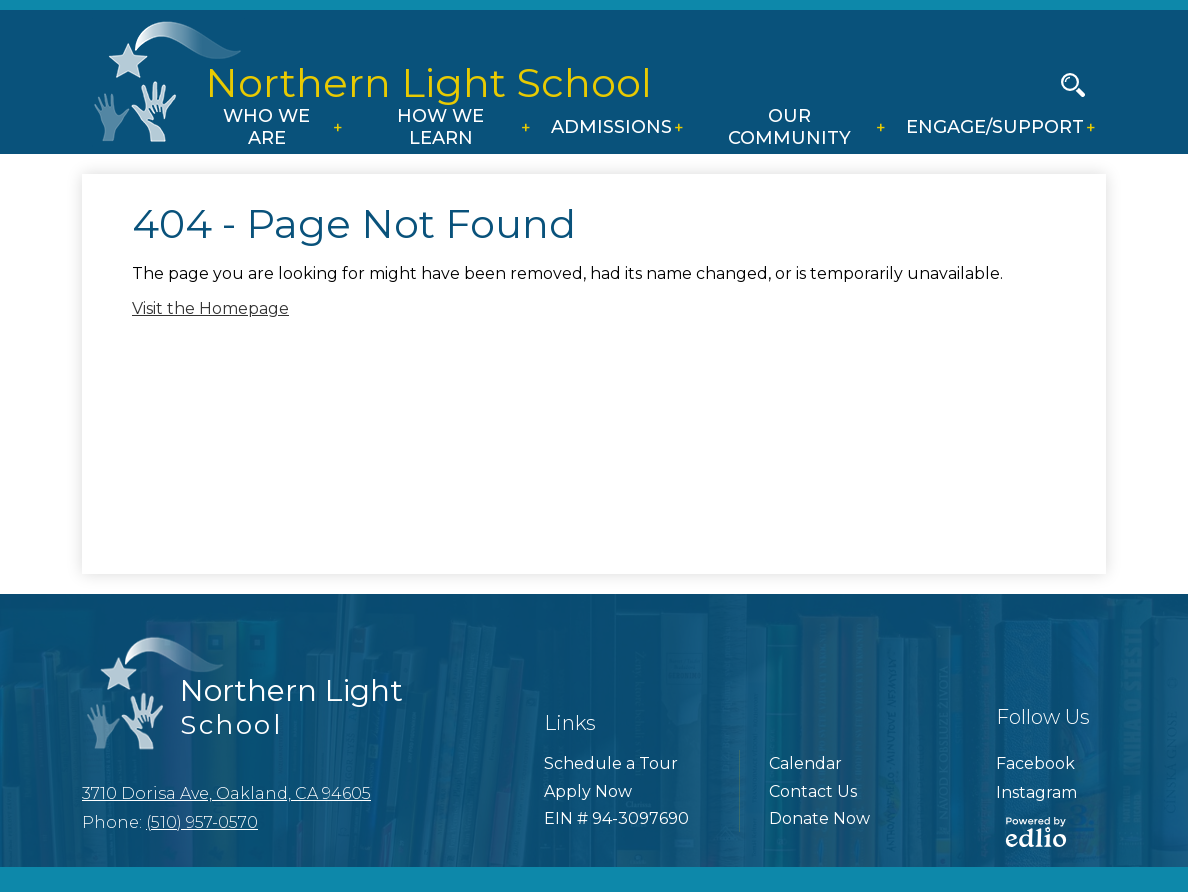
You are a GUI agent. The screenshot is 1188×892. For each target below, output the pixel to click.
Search (1073, 89)
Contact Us (813, 791)
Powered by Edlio (1036, 832)
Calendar (805, 763)
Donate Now (819, 818)
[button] (272, 129)
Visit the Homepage (210, 308)
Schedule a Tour (611, 763)
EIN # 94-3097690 (616, 818)
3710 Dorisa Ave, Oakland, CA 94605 (226, 793)
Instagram (1036, 792)
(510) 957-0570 (202, 822)
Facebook (1035, 763)
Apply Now (588, 791)
